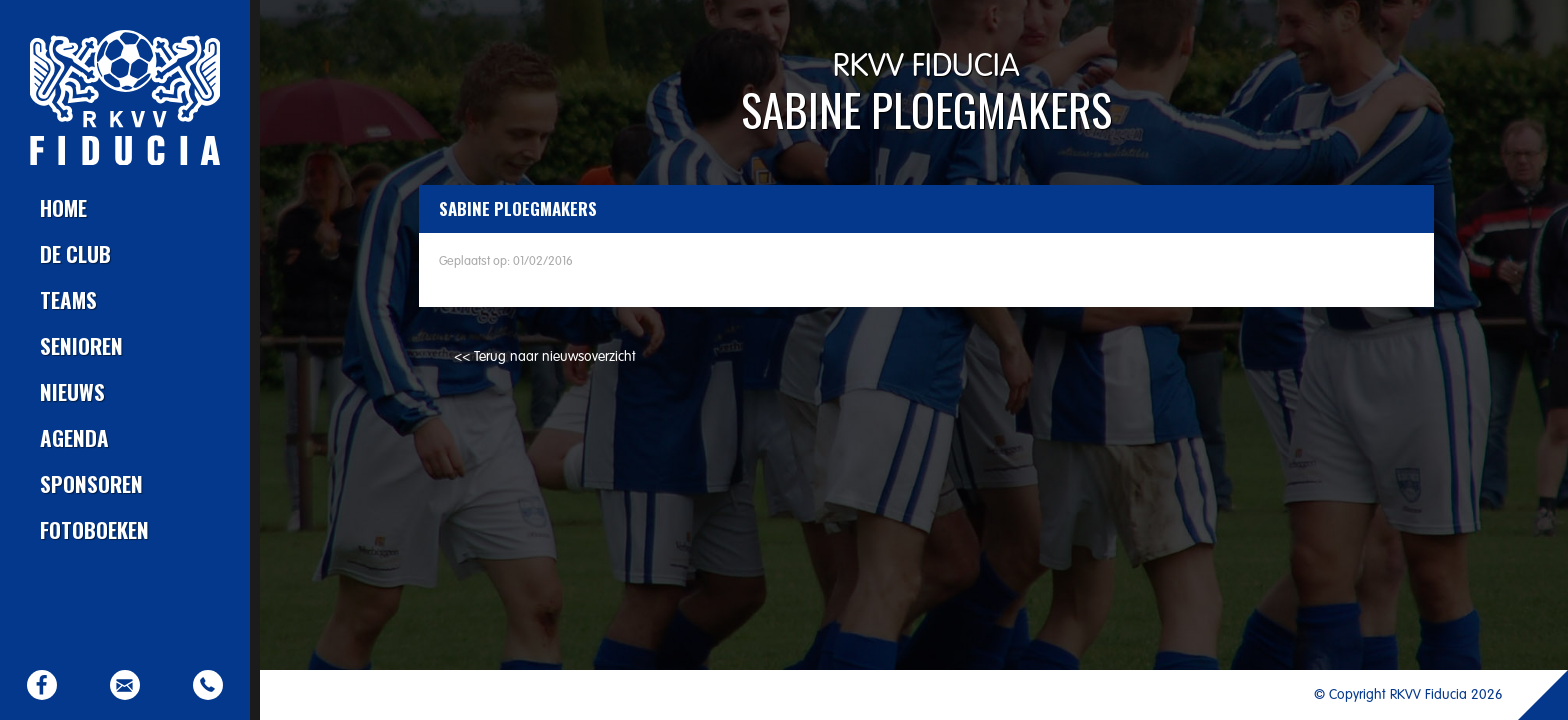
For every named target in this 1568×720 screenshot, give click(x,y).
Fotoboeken (94, 529)
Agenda (74, 437)
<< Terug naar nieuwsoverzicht (545, 357)
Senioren (81, 345)
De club (75, 253)
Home (63, 207)
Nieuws (72, 391)
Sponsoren (91, 483)
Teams (68, 299)
